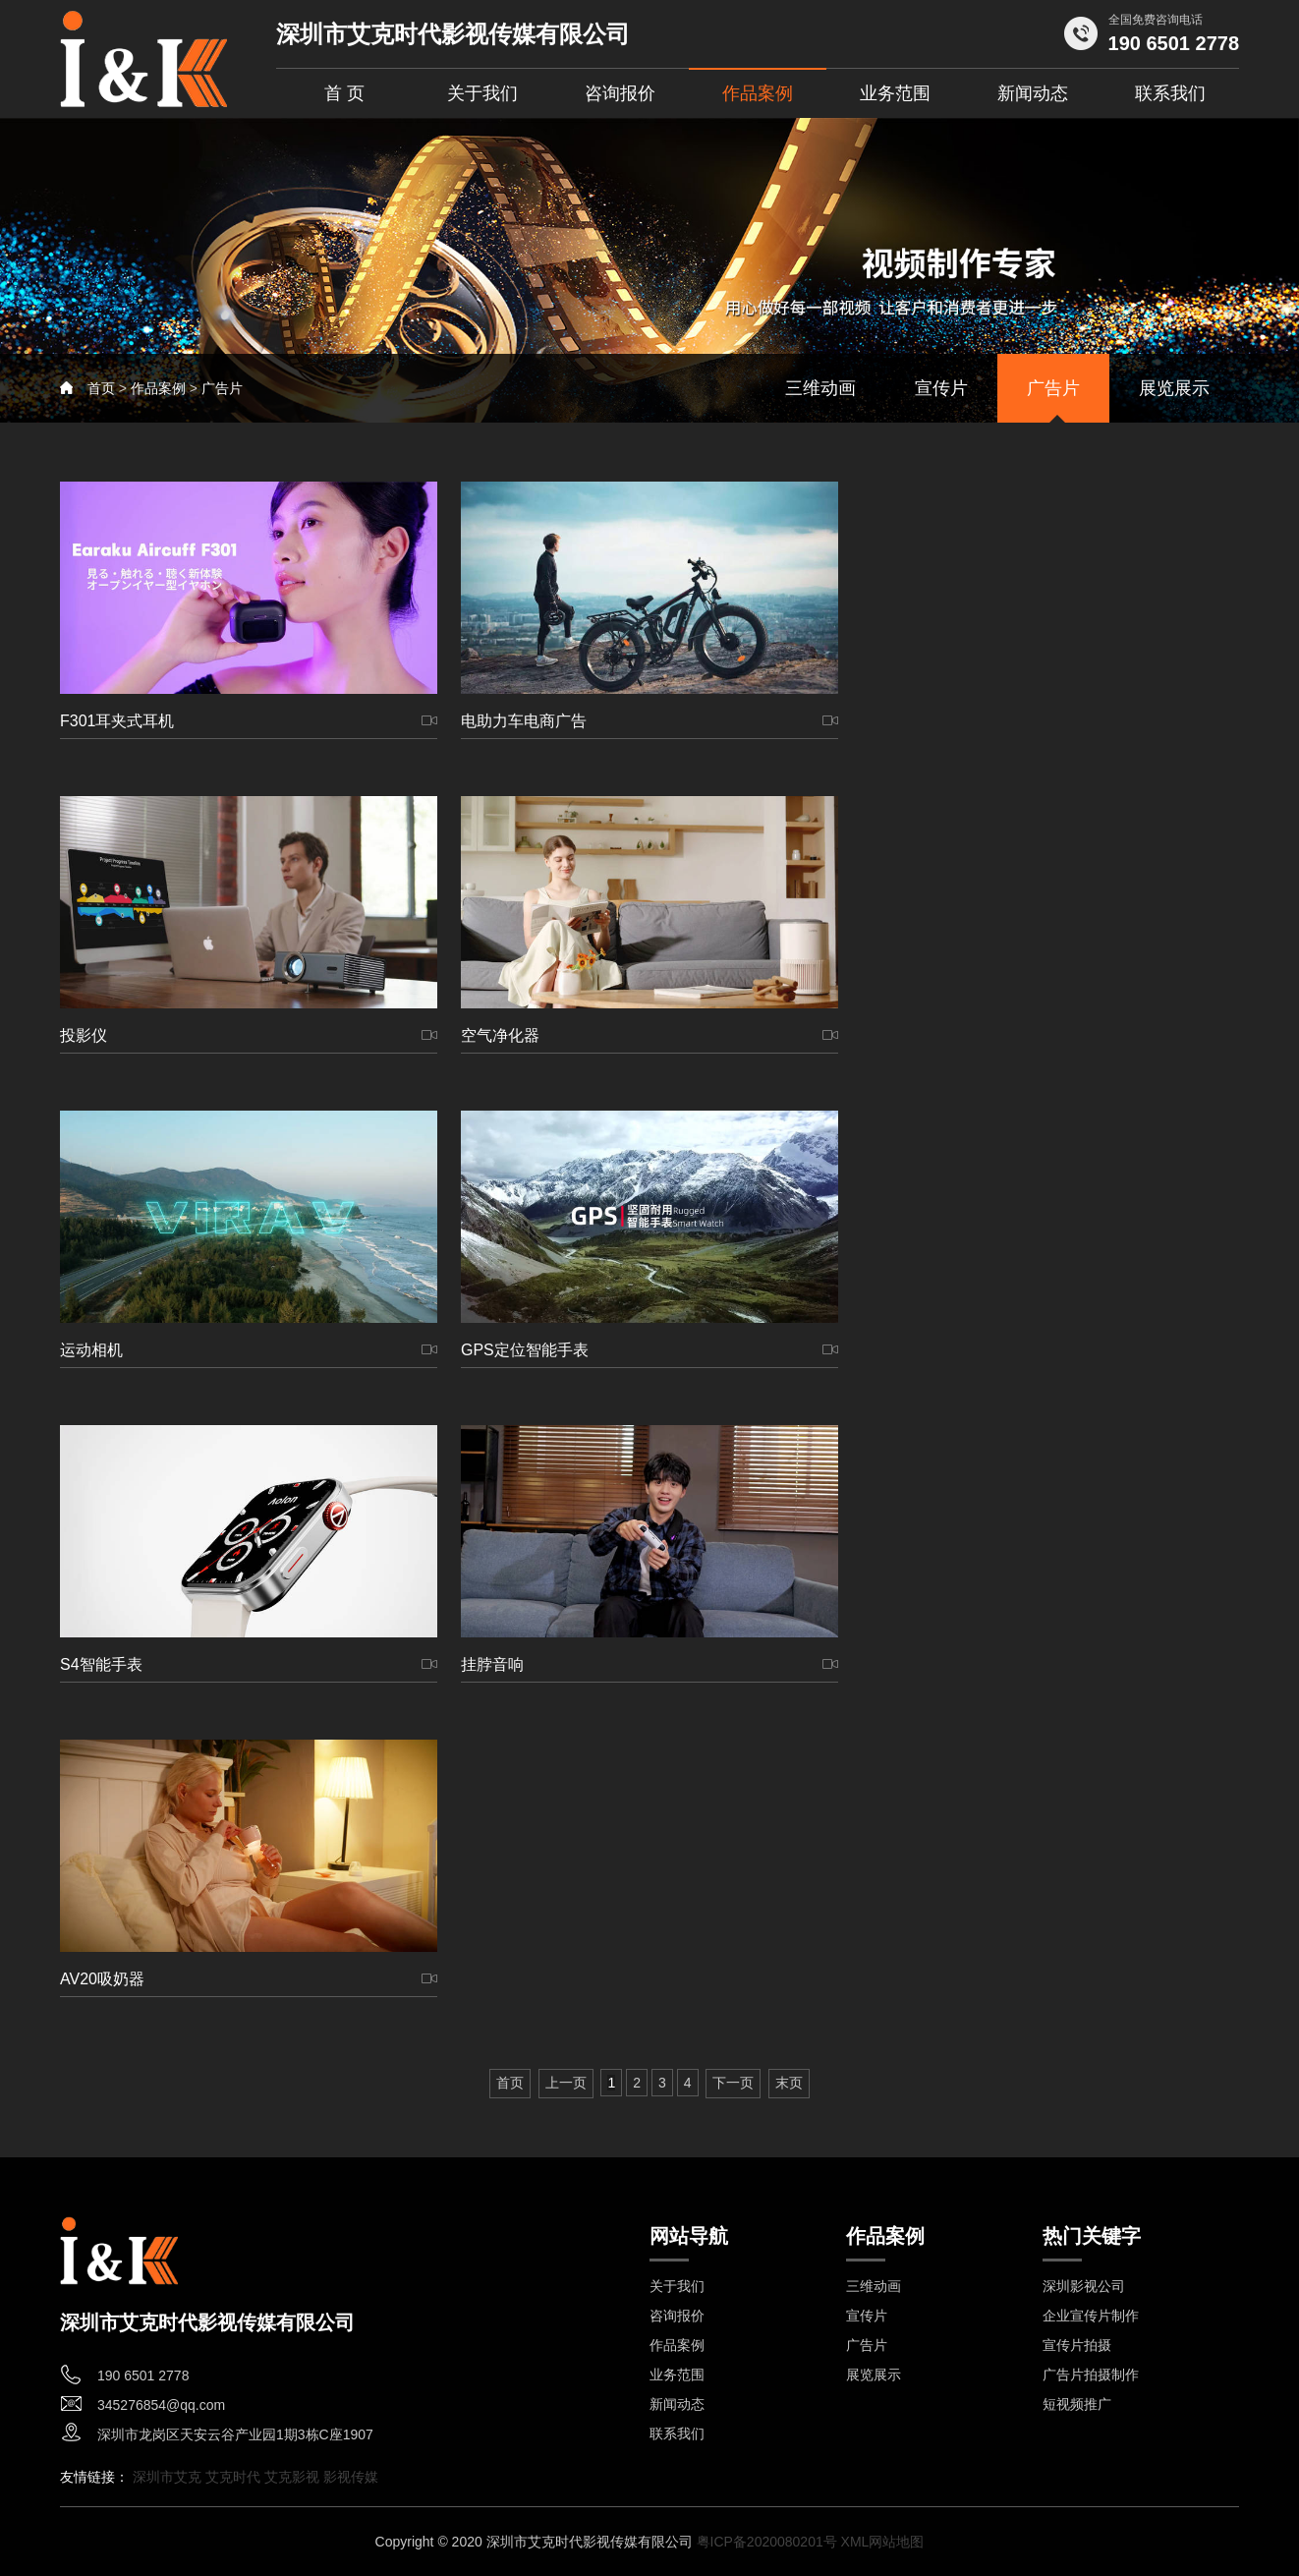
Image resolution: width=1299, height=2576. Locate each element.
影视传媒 (350, 2477)
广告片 (222, 388)
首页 (101, 388)
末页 (789, 2082)
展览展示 (1174, 388)
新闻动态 (1032, 93)
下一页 (733, 2082)
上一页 (566, 2082)
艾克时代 (234, 2477)
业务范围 (895, 93)
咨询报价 (620, 93)
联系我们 (1170, 93)
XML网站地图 (883, 2541)
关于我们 (482, 93)
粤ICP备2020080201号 (767, 2541)
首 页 (344, 93)
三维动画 (820, 388)
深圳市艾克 (169, 2477)
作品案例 (757, 93)
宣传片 (941, 388)
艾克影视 (293, 2477)
